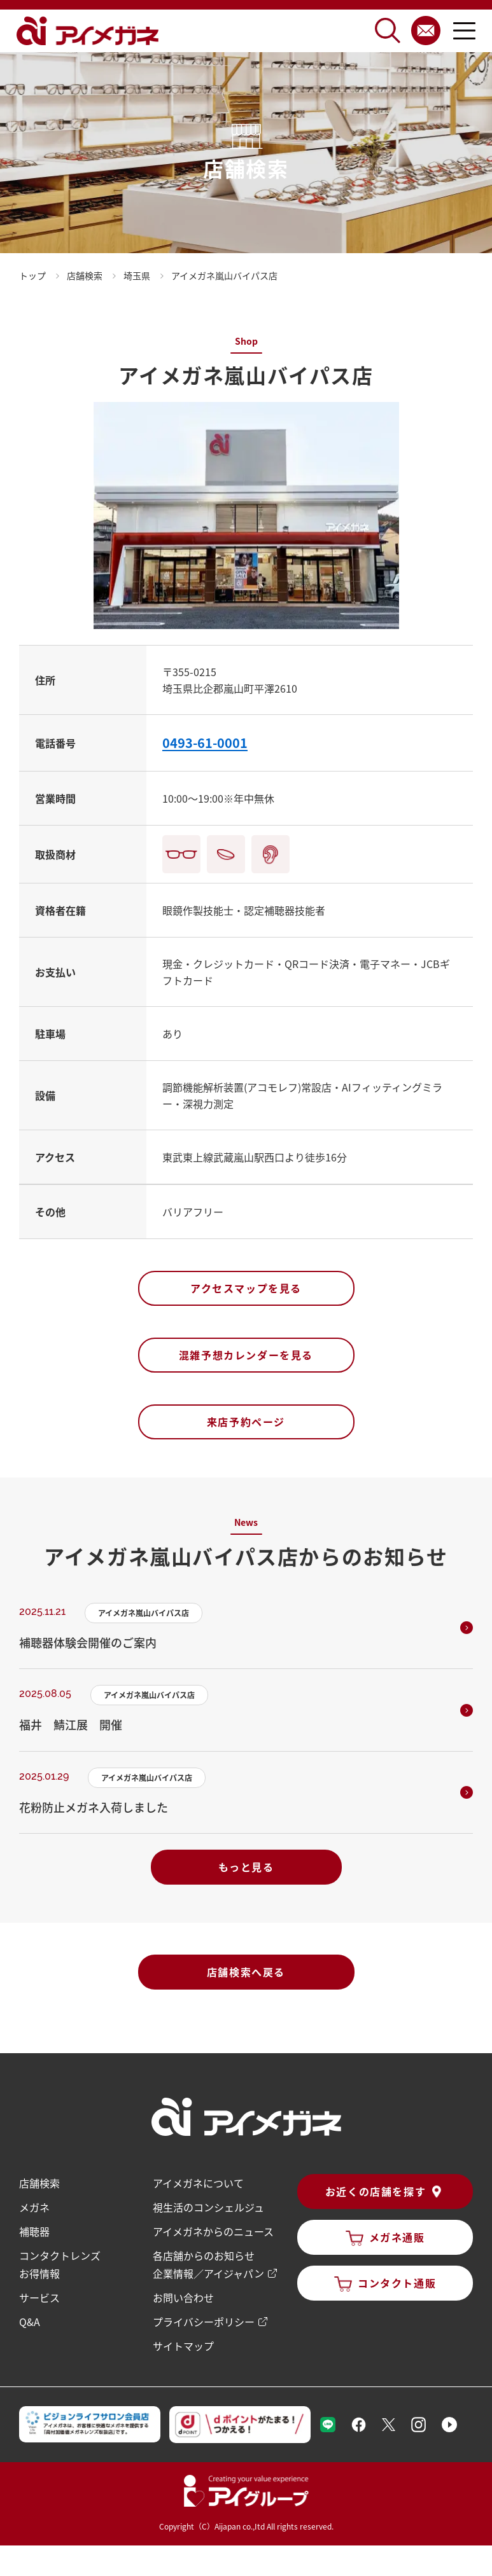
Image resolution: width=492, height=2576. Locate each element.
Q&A (29, 2321)
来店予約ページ (246, 1421)
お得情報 (39, 2273)
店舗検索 (39, 2183)
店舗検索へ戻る (246, 1971)
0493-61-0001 (205, 742)
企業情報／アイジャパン (208, 2273)
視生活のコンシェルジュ (208, 2207)
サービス (39, 2297)
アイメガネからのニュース (213, 2231)
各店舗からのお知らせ (204, 2255)
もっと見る (246, 1866)
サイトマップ (183, 2345)
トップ (32, 275)
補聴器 (34, 2231)
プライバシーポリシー (204, 2321)
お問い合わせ (183, 2297)
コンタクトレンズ (60, 2255)
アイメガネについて (198, 2183)
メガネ (34, 2207)
